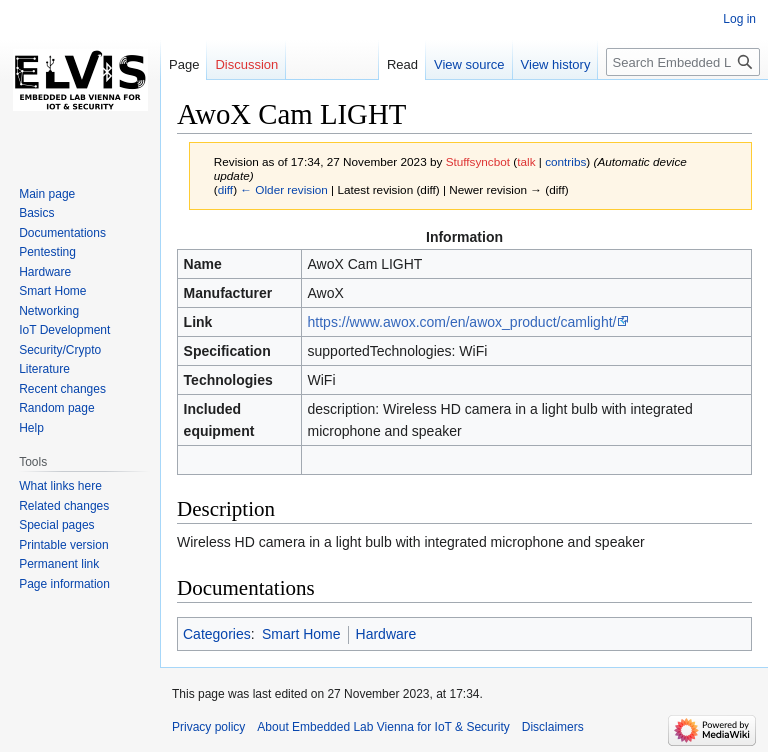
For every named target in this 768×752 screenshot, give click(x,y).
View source (469, 64)
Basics (36, 213)
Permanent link (59, 564)
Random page (56, 408)
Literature (44, 369)
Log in (739, 19)
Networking (49, 311)
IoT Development (64, 330)
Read (402, 64)
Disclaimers (553, 727)
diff (225, 189)
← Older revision (284, 189)
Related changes (64, 506)
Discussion (246, 64)
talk (526, 161)
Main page (47, 194)
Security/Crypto (60, 350)
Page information (64, 584)
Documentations (62, 233)
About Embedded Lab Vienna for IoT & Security (383, 727)
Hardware (386, 634)
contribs (565, 161)
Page (184, 64)
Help (31, 428)
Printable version (63, 545)
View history (556, 64)
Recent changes (62, 389)
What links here (60, 486)
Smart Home (301, 634)
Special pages (56, 525)
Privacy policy (208, 727)
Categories (217, 634)
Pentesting (47, 252)
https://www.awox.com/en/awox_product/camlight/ (462, 322)
